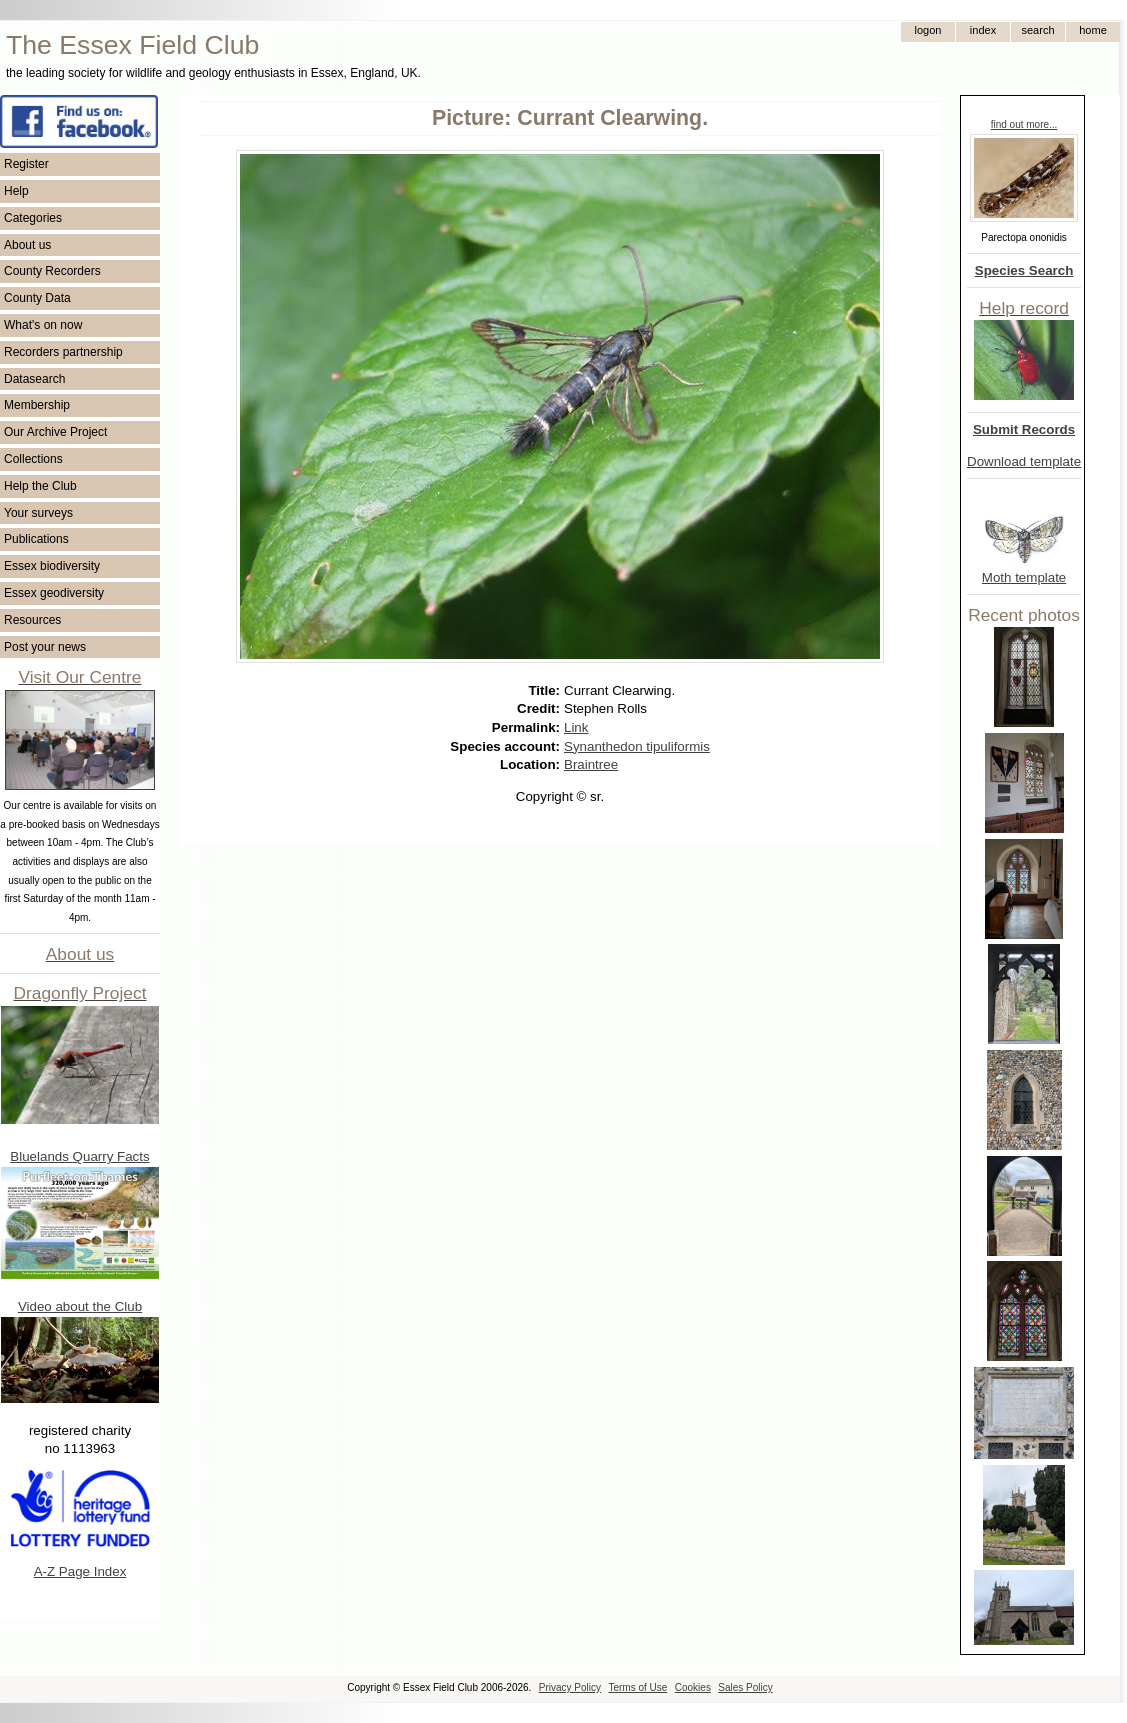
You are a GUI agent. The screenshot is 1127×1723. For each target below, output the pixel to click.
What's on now (43, 325)
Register (26, 164)
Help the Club (40, 486)
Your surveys (38, 513)
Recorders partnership (63, 352)
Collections (33, 459)
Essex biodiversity (52, 566)
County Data (37, 298)
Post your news (45, 647)
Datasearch (34, 379)
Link (576, 727)
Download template (1024, 461)
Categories (33, 218)
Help (16, 191)
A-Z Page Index (80, 1571)
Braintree (591, 764)
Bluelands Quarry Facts (79, 1156)
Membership (37, 405)
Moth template (1024, 577)
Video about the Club (80, 1306)
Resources (32, 620)
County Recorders (52, 271)
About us (27, 245)
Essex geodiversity (54, 593)
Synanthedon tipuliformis (637, 746)
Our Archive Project (55, 432)
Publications (36, 539)
